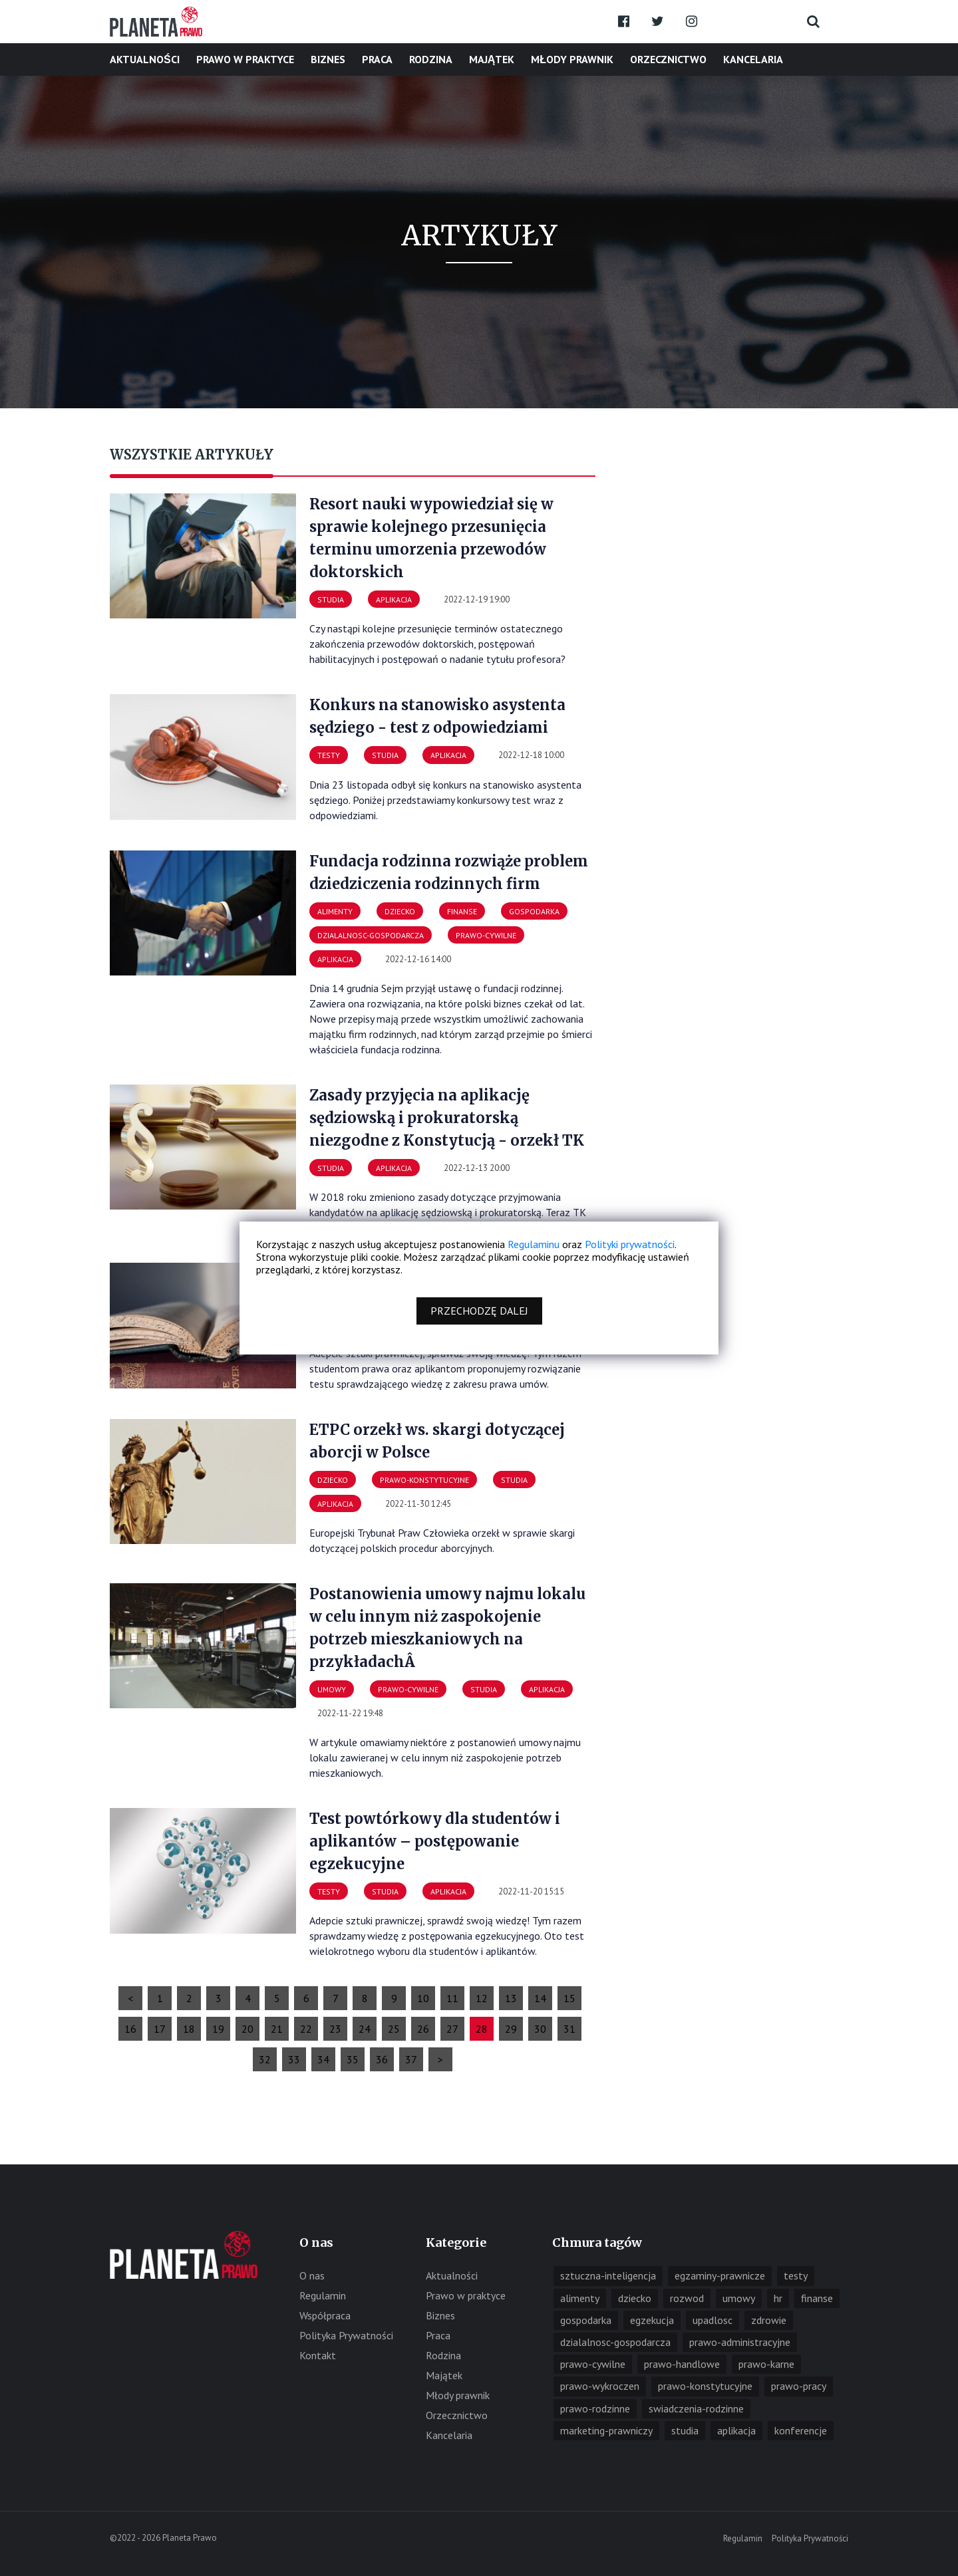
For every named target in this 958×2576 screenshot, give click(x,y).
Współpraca (325, 2314)
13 (511, 1998)
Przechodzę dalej (479, 1310)
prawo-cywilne (592, 2364)
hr (778, 2298)
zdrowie (768, 2320)
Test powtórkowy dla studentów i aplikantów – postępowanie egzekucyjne (434, 1841)
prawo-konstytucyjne (705, 2385)
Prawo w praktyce (245, 59)
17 (160, 2028)
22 (306, 2028)
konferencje (800, 2430)
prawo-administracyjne (739, 2342)
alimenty (579, 2298)
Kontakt (317, 2354)
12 (482, 1998)
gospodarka (585, 2320)
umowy (738, 2298)
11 (452, 1998)
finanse (817, 2298)
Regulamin (322, 2294)
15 (569, 1998)
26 (423, 2028)
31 (569, 2028)
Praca (377, 59)
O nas (312, 2274)
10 (423, 1998)
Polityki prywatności (630, 1244)
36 (382, 2059)
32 (265, 2059)
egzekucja (652, 2320)
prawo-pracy (798, 2385)
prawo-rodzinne (595, 2408)
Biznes (328, 59)
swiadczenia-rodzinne (696, 2408)
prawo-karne (766, 2364)
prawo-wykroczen (599, 2385)
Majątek (492, 59)
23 (335, 2028)
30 (540, 2028)
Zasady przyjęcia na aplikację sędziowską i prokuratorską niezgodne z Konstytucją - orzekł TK (446, 1118)
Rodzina (430, 59)
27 (452, 2028)
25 (394, 2028)
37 (411, 2059)
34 (323, 2059)
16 (130, 2028)
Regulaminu (533, 1244)
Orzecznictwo (668, 59)
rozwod (687, 2298)
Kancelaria (753, 59)
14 (540, 1998)
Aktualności (145, 59)
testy (796, 2275)
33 (294, 2059)
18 (189, 2028)
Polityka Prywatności (346, 2334)
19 (218, 2028)
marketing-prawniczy (606, 2430)
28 (482, 2028)
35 (353, 2059)
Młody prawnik (572, 59)
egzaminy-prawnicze (720, 2275)
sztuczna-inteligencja (608, 2275)
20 (247, 2028)
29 (511, 2028)
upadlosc (712, 2320)
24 (365, 2028)
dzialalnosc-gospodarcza (615, 2342)
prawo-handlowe (682, 2364)
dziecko (634, 2298)
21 (277, 2028)
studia (685, 2430)
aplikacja (736, 2430)
